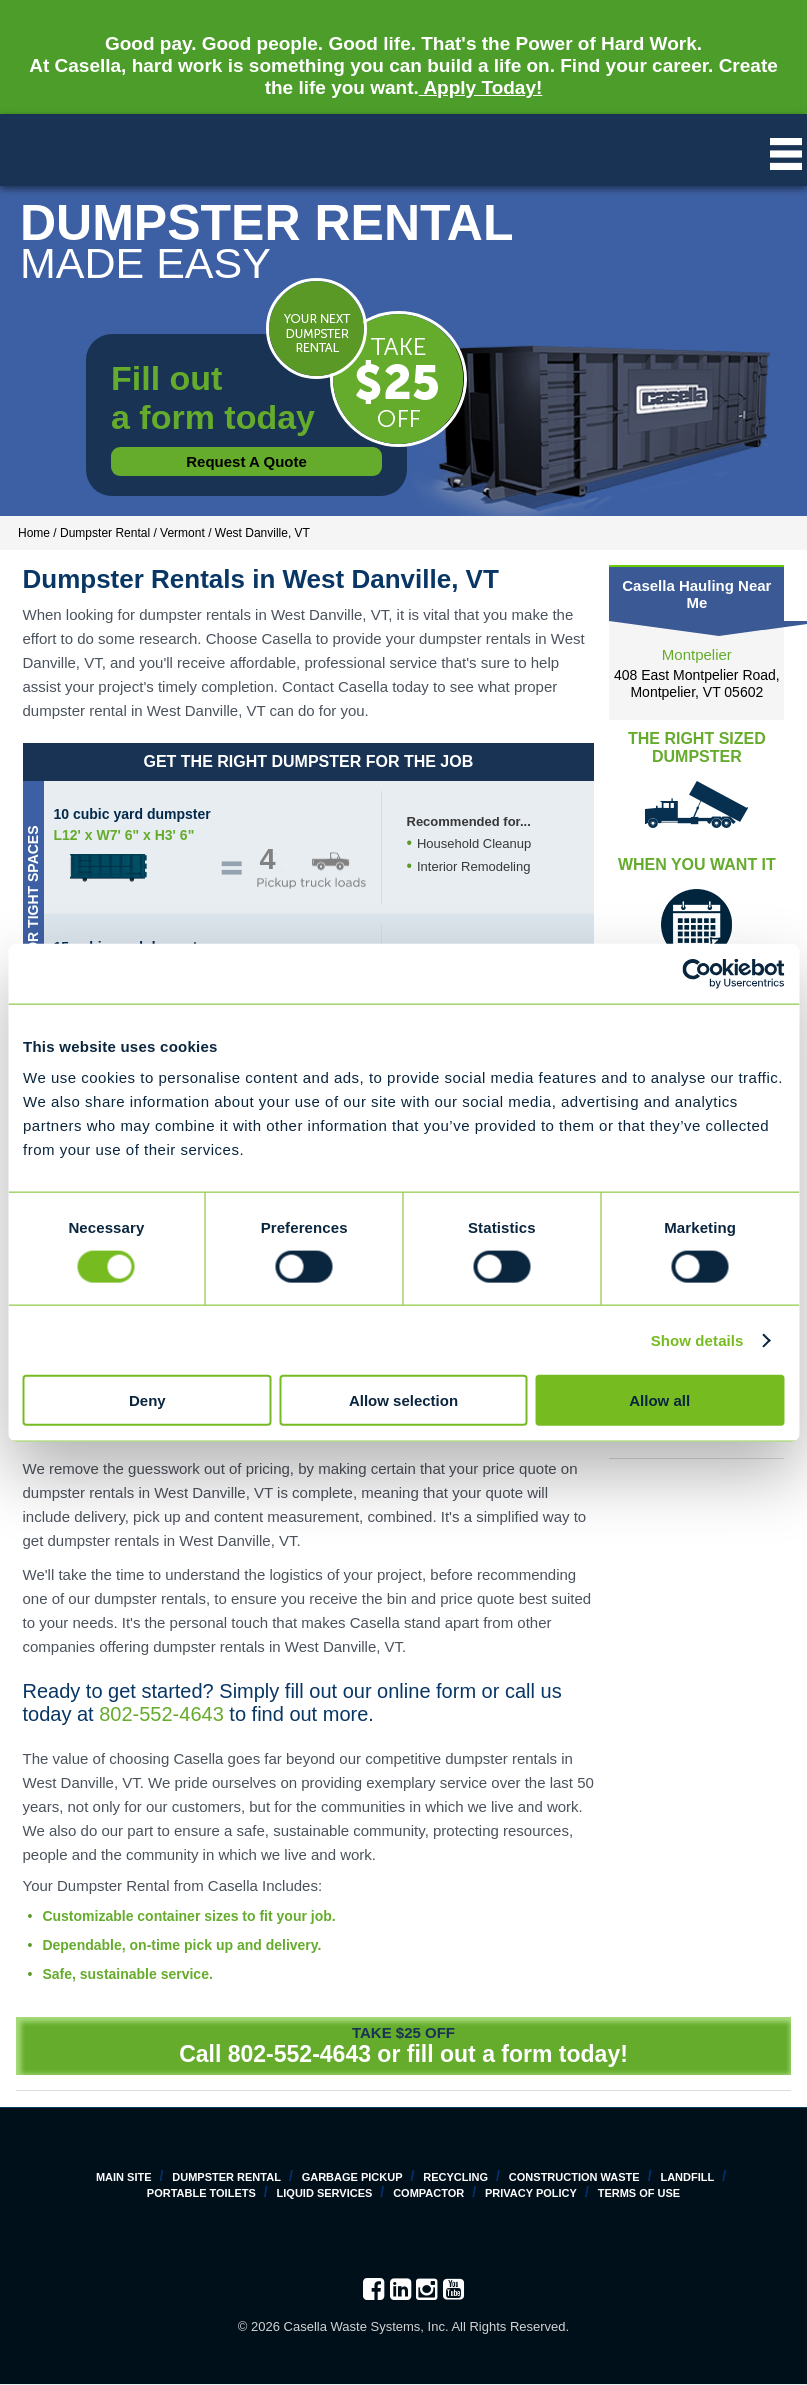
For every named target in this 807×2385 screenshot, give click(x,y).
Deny (147, 1400)
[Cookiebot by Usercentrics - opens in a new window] (696, 973)
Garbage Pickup (352, 2177)
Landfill (687, 2177)
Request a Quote (246, 461)
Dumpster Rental (226, 2177)
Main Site (124, 2177)
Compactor (428, 2193)
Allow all (659, 1400)
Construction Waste (574, 2177)
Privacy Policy (531, 2193)
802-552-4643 (161, 1714)
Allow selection (403, 1400)
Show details (697, 1339)
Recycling (455, 2177)
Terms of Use (639, 2193)
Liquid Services (325, 2193)
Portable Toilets (201, 2193)
